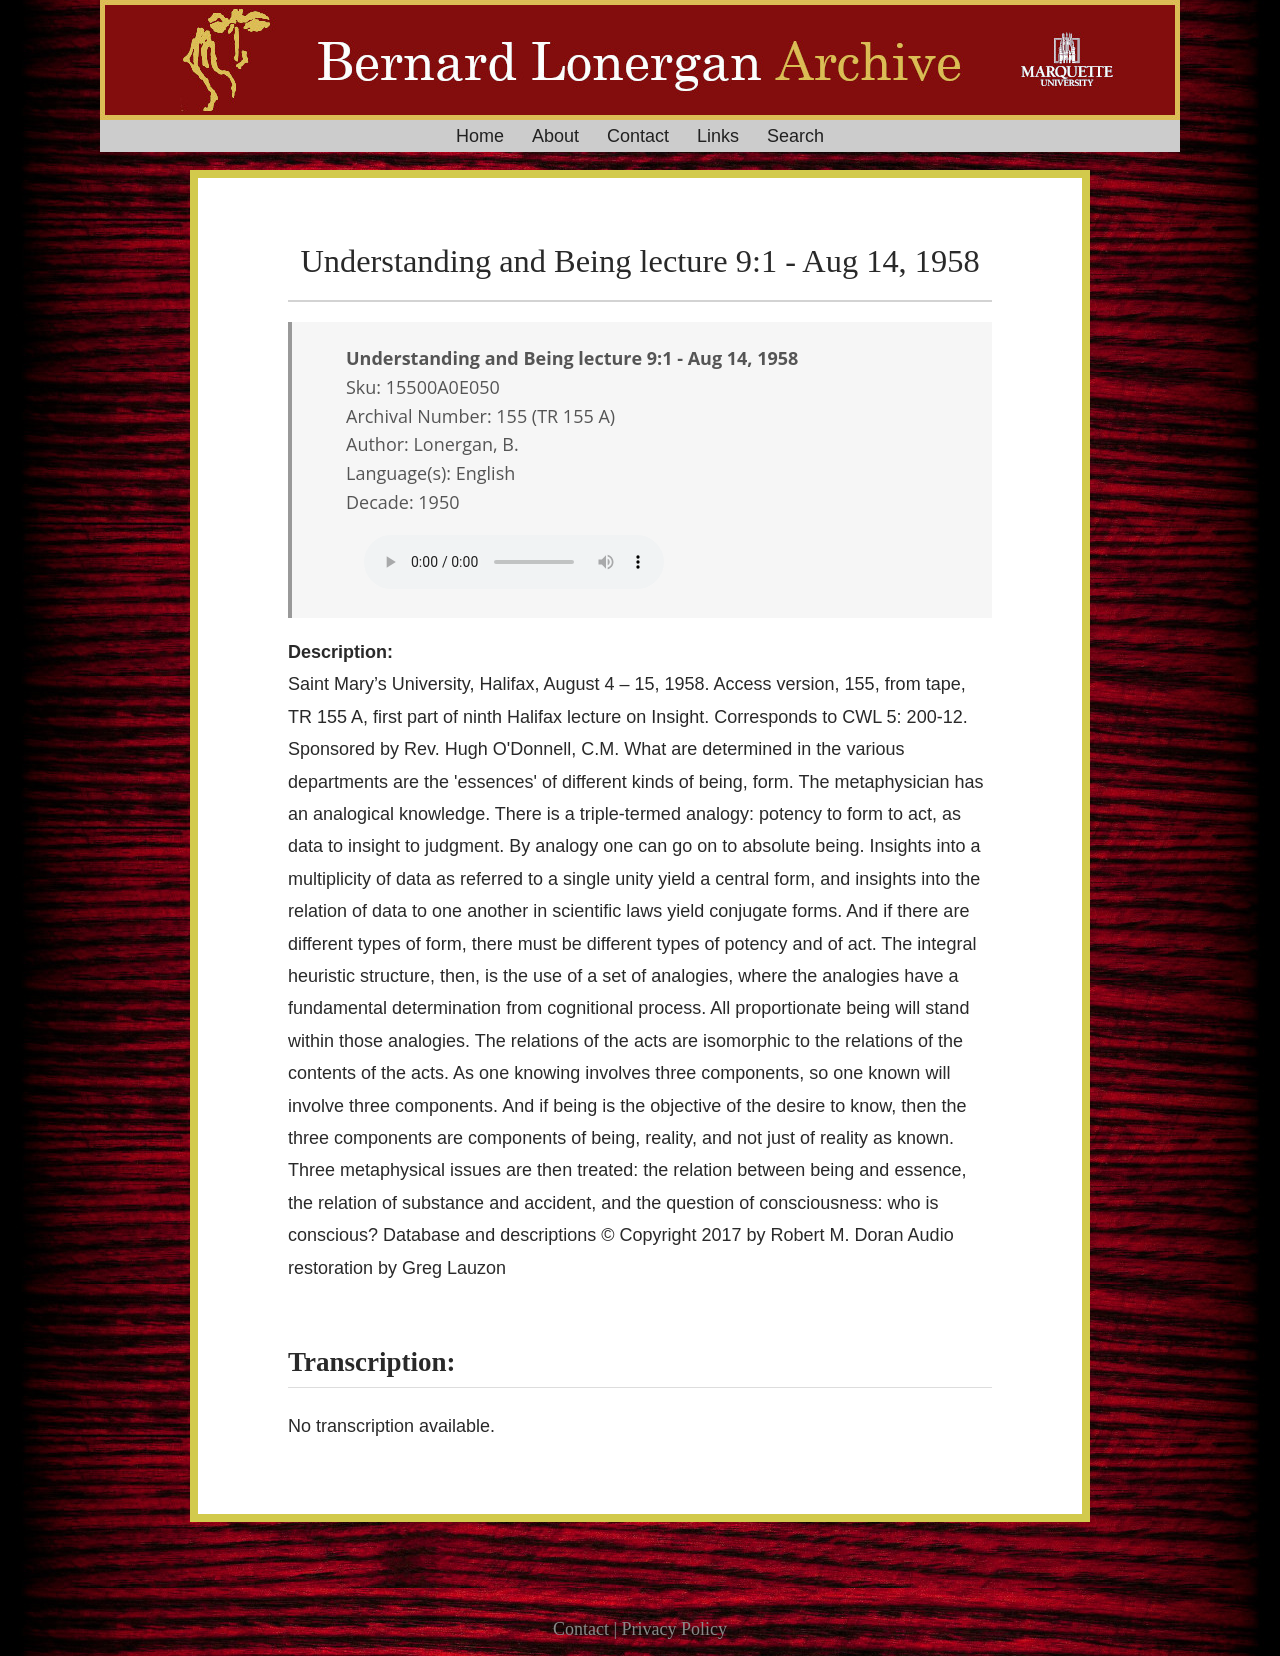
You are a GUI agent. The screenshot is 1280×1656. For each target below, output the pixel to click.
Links (718, 136)
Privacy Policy (675, 1629)
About (555, 136)
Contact (638, 136)
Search (795, 136)
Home (480, 136)
